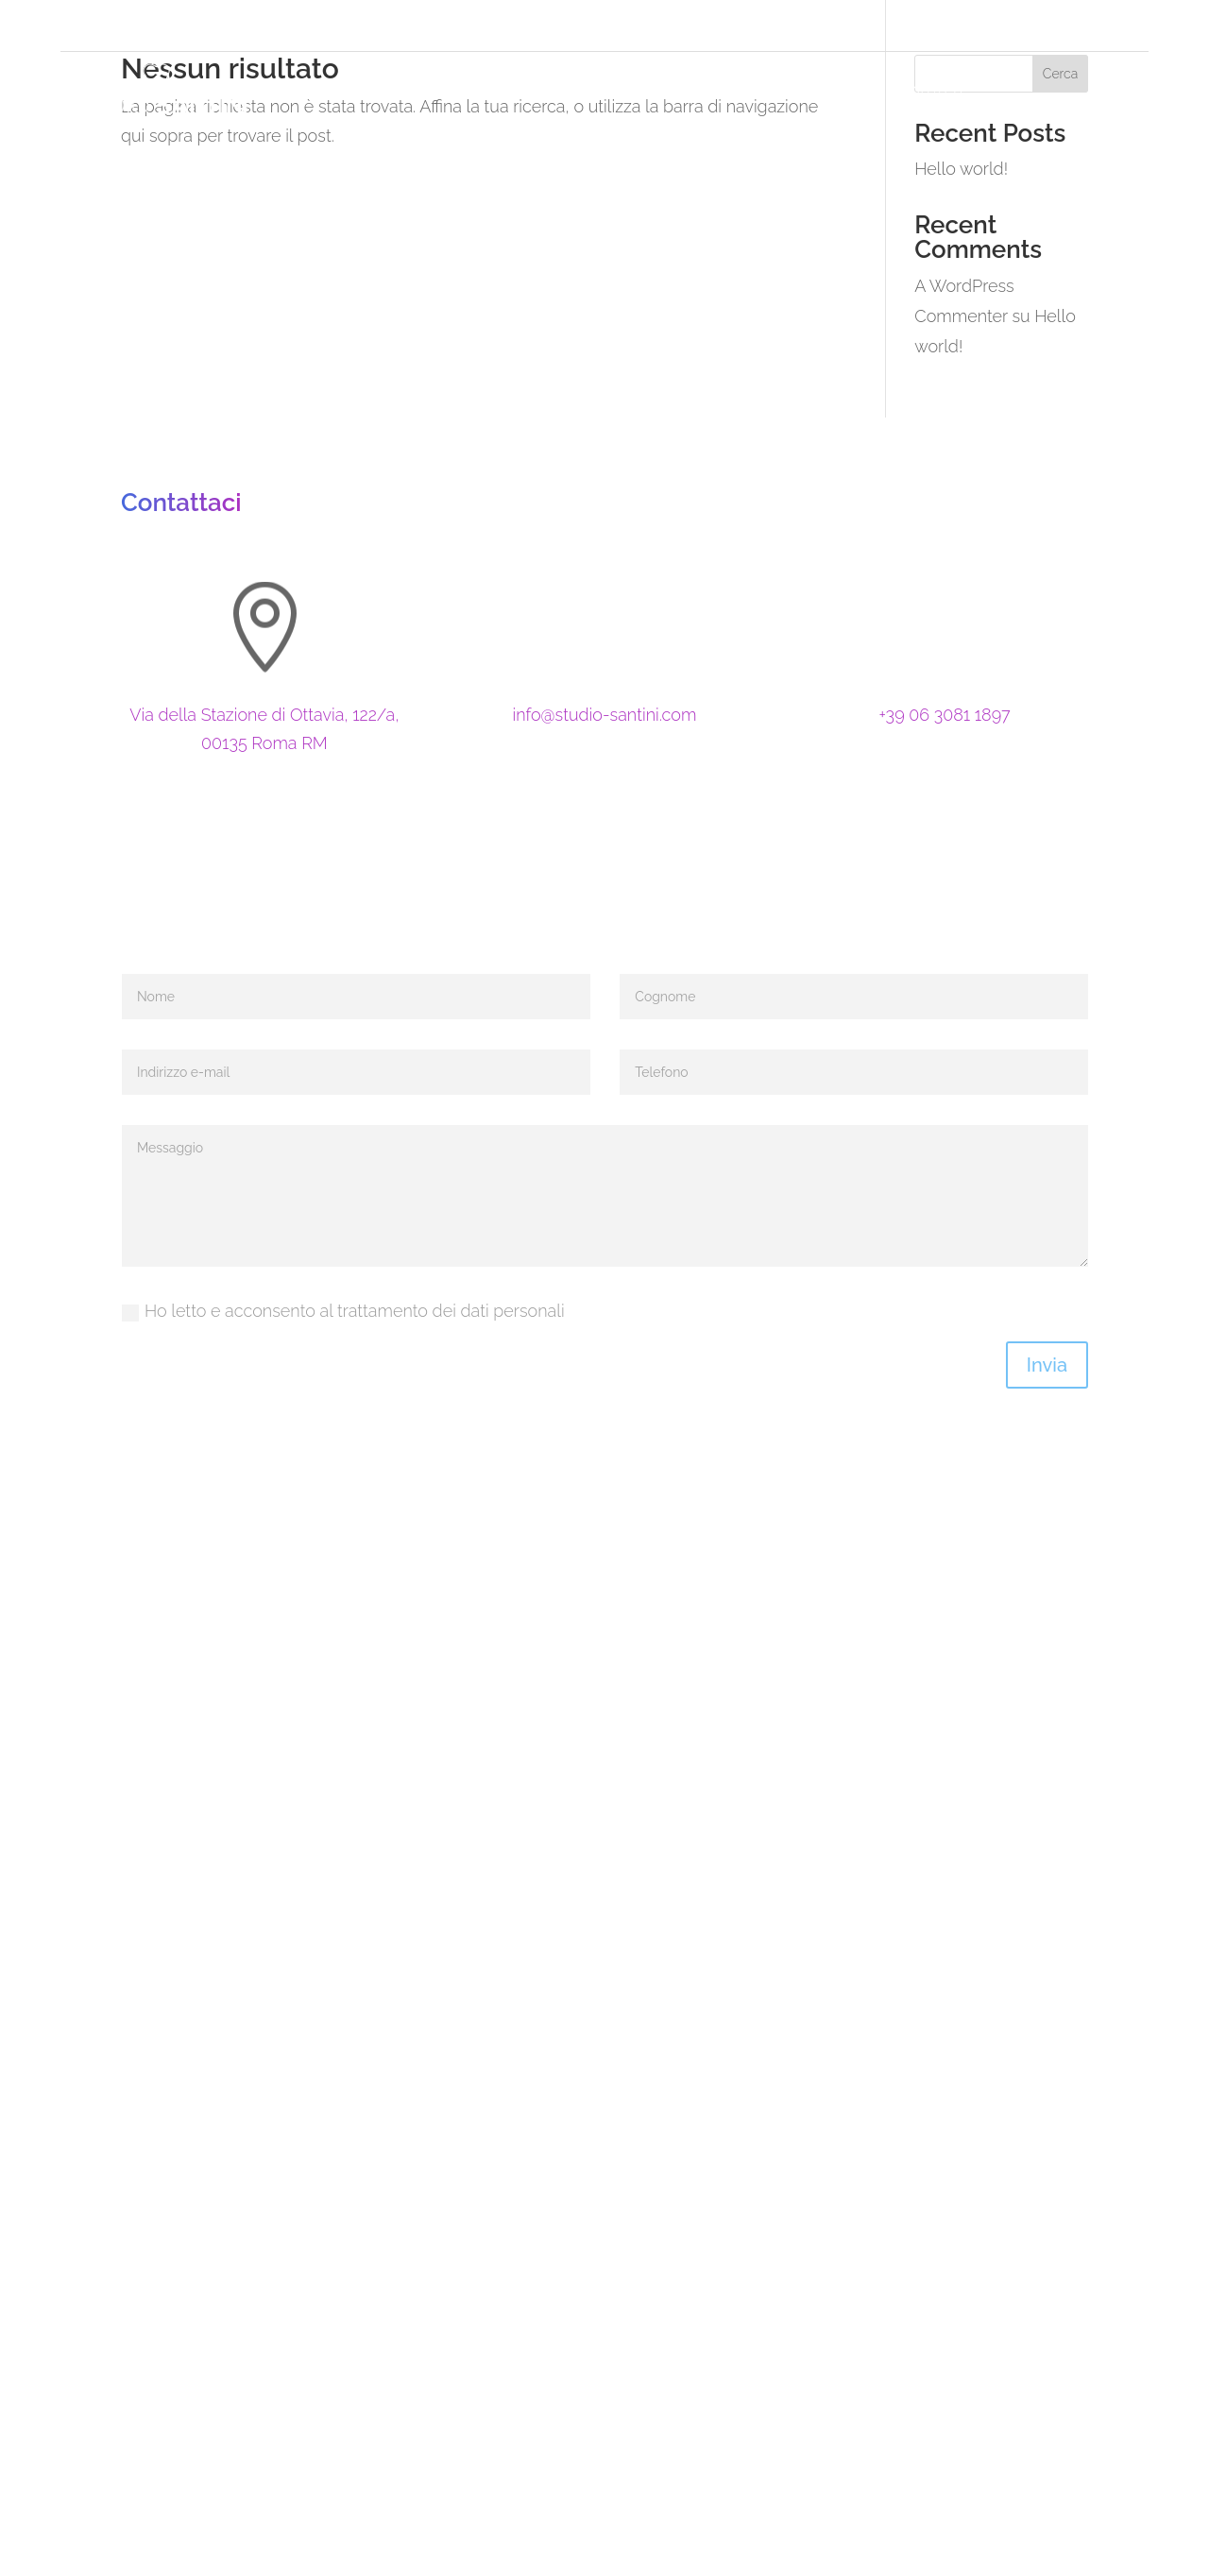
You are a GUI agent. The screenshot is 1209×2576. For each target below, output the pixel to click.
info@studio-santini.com (605, 715)
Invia (1047, 1365)
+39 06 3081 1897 (565, 25)
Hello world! (961, 169)
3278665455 (736, 25)
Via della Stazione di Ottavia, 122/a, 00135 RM (266, 25)
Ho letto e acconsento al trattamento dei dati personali (343, 1311)
